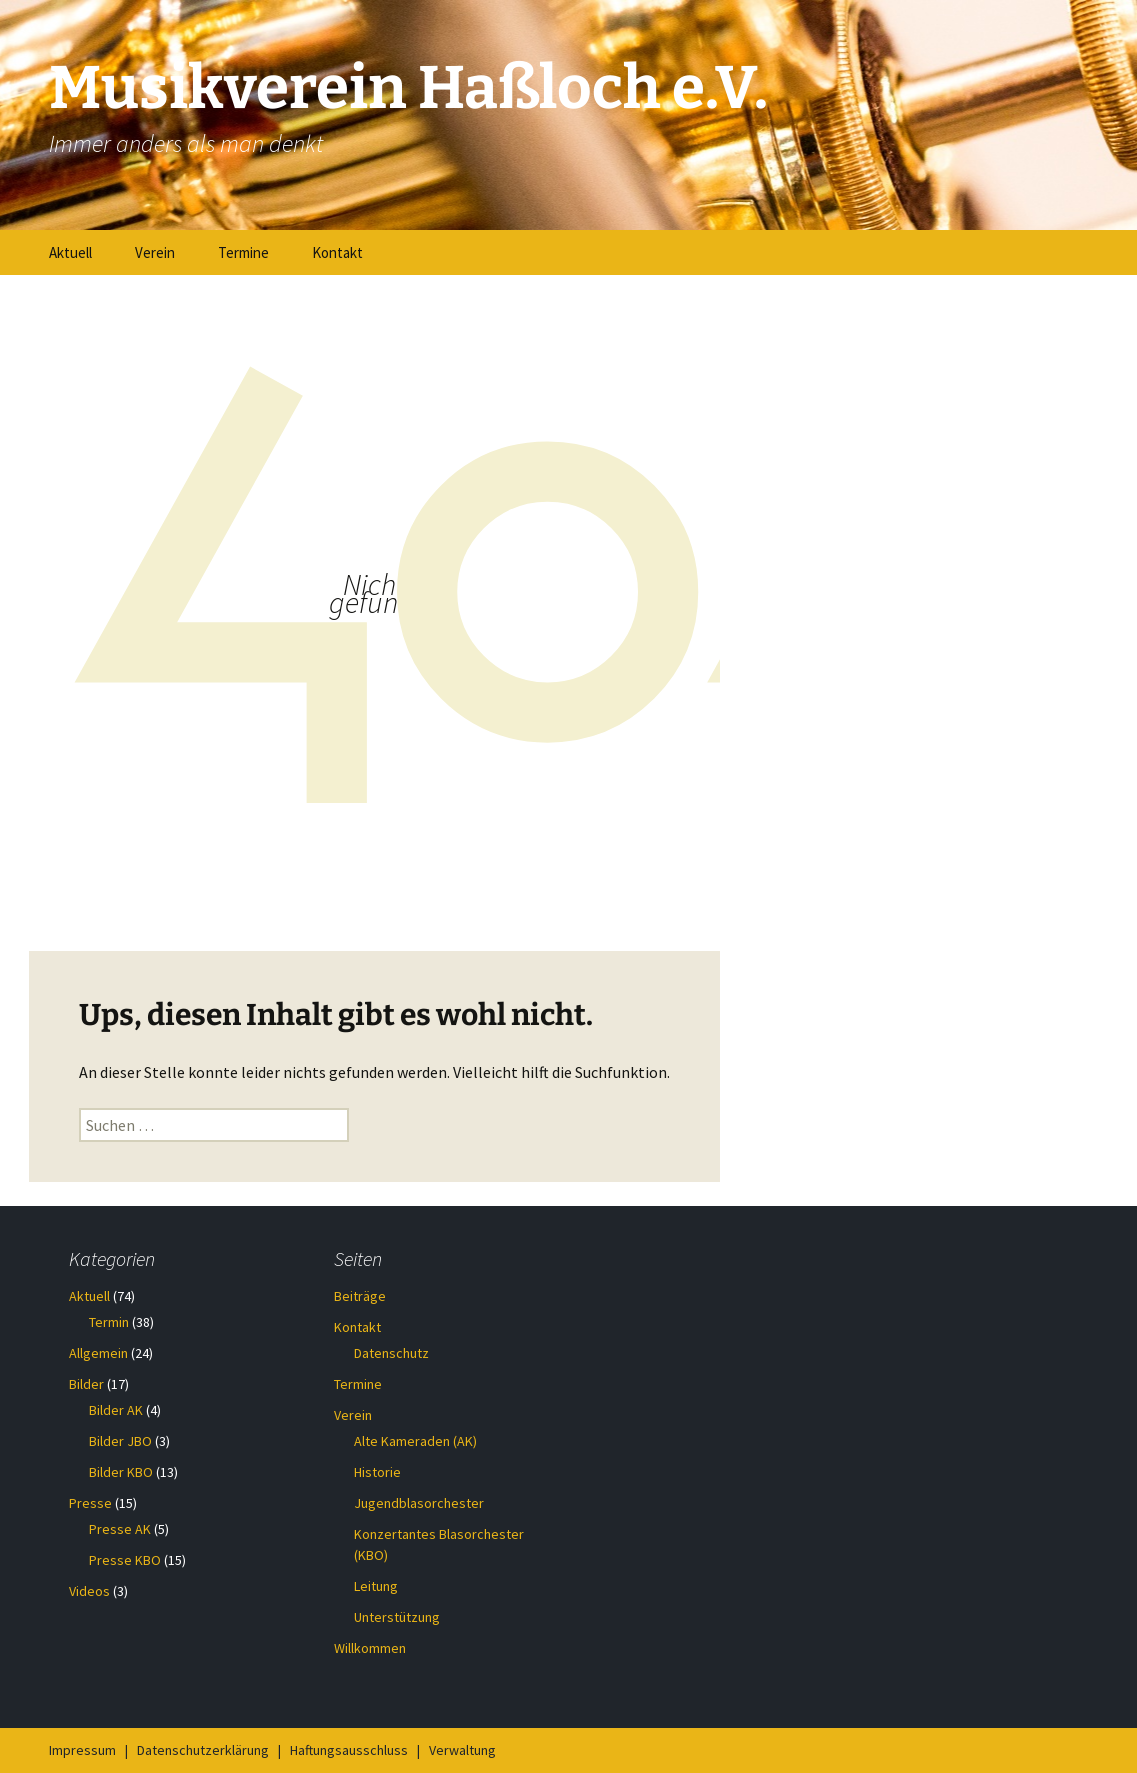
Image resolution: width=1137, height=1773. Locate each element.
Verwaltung (462, 1750)
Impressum (82, 1750)
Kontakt (337, 252)
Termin (109, 1322)
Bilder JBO (120, 1441)
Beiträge (360, 1296)
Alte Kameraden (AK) (415, 1441)
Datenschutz (391, 1353)
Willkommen (370, 1648)
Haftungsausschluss (349, 1750)
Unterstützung (397, 1617)
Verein (155, 252)
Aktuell (70, 252)
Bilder (86, 1384)
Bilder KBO (121, 1472)
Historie (377, 1472)
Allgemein (98, 1353)
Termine (243, 252)
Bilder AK (116, 1410)
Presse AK (120, 1529)
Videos (89, 1591)
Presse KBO (125, 1560)
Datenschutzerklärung (203, 1750)
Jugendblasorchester (419, 1503)
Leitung (376, 1586)
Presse (90, 1503)
